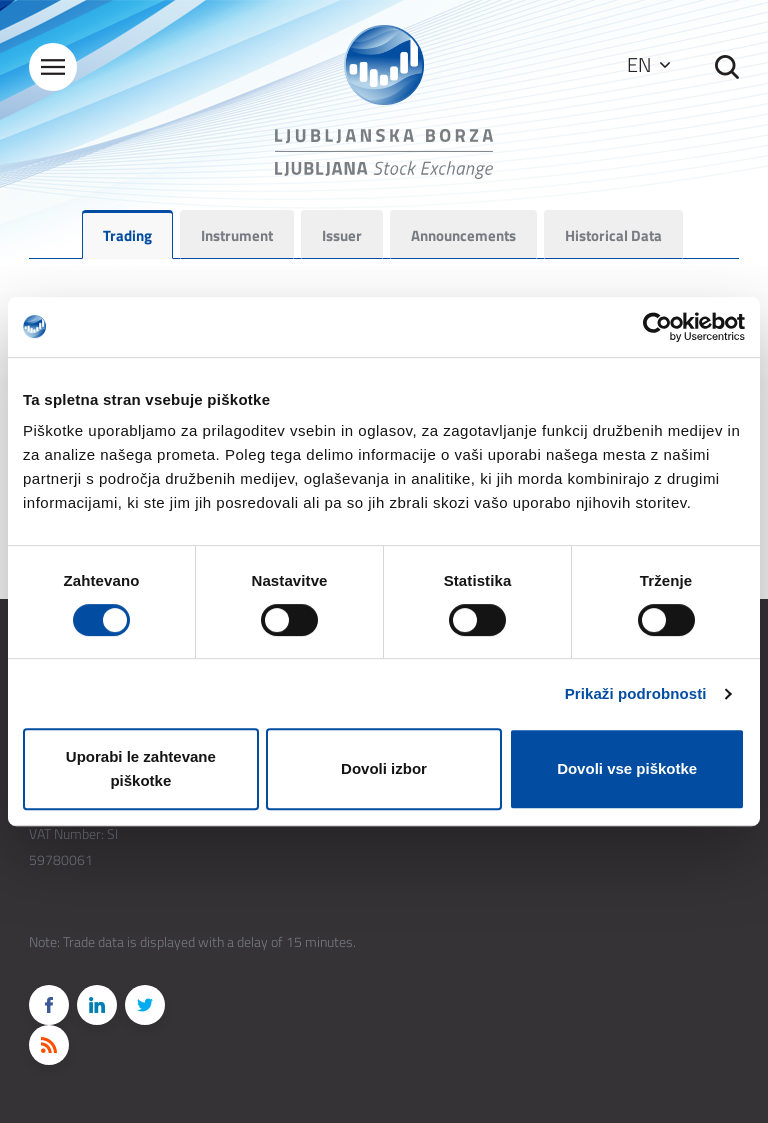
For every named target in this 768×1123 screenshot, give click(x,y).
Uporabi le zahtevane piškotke (141, 768)
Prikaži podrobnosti (636, 693)
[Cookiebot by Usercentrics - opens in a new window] (657, 327)
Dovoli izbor (384, 768)
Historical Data (613, 235)
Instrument (237, 235)
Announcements (463, 235)
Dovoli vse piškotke (627, 768)
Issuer (342, 235)
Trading (127, 235)
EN (648, 64)
